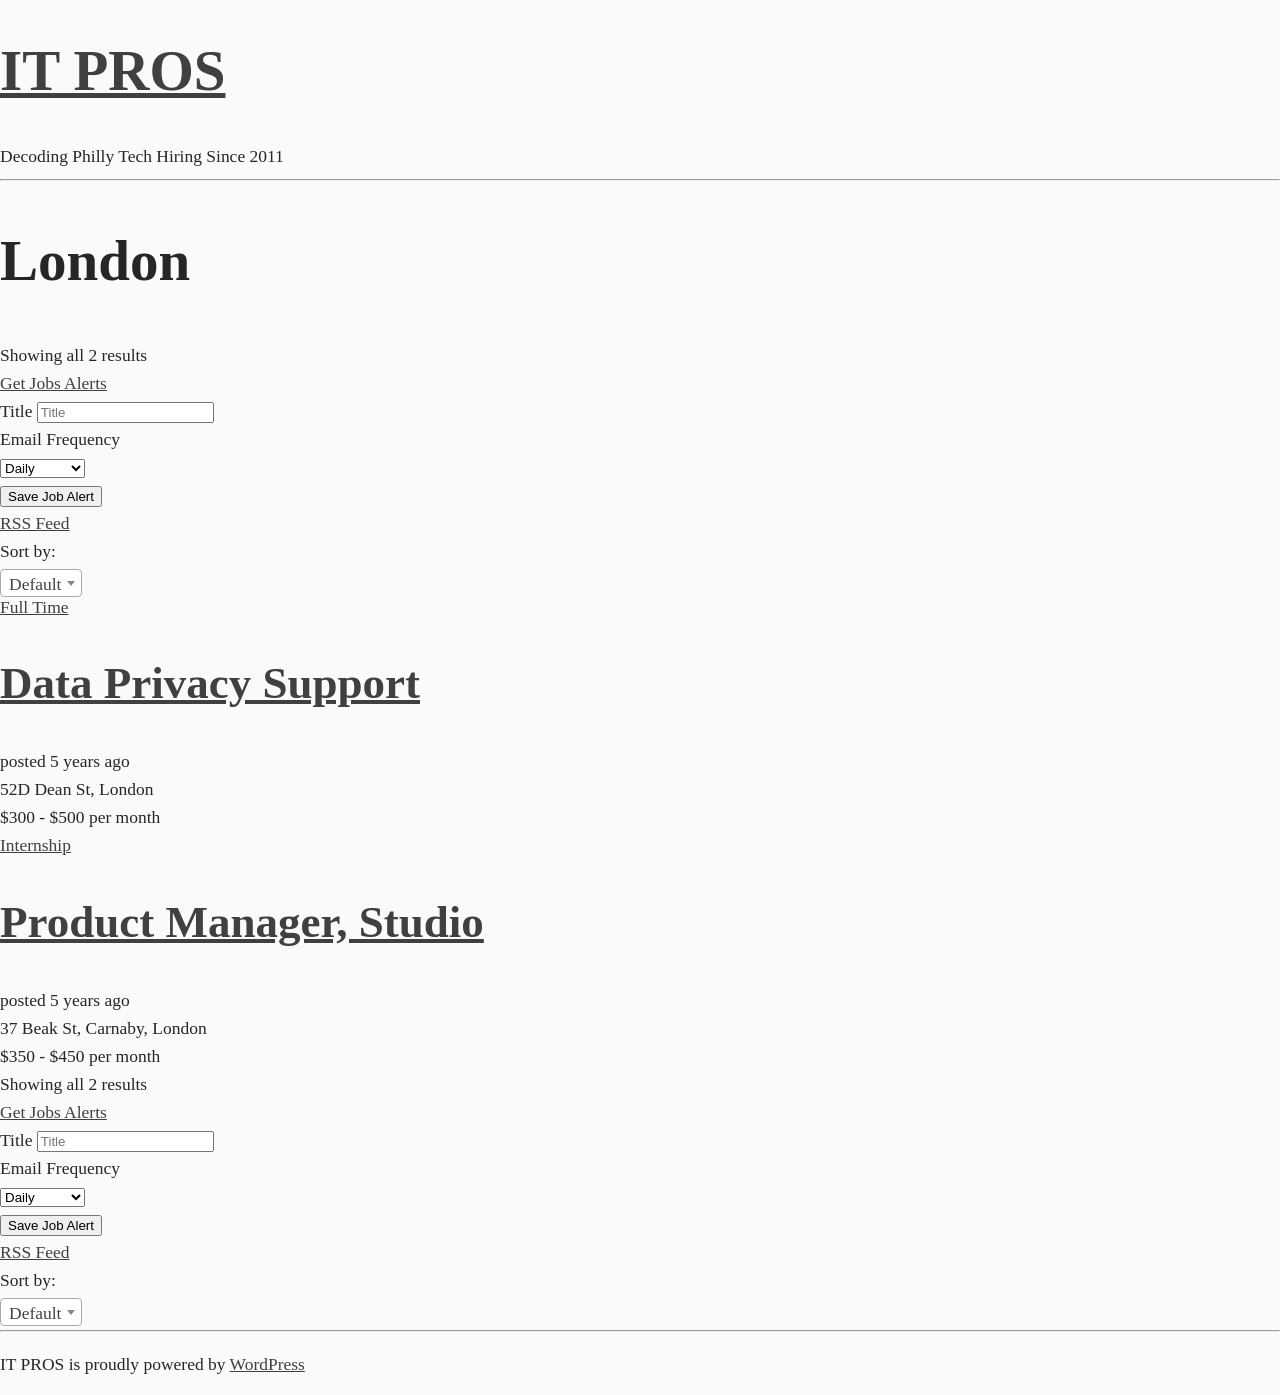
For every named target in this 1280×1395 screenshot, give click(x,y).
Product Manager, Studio (242, 922)
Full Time (34, 607)
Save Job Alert (51, 496)
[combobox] (41, 583)
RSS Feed (34, 523)
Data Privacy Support (210, 683)
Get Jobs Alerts (53, 383)
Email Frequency (60, 439)
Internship (35, 845)
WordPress (267, 1364)
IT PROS (112, 70)
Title (16, 411)
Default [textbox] (35, 584)
